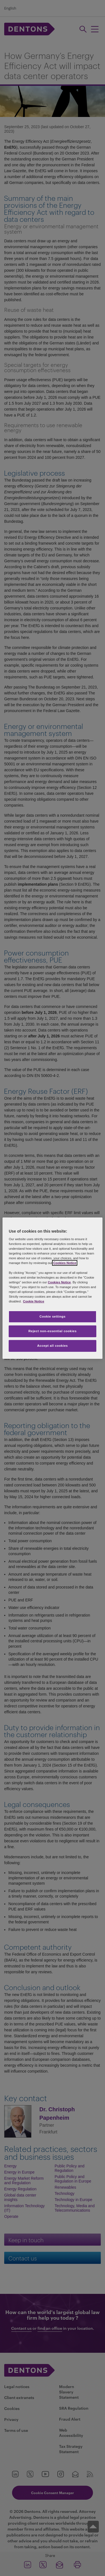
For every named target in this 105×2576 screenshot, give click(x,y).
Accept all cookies (52, 1345)
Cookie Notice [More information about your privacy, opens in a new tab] (33, 1301)
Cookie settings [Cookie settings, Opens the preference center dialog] (52, 1316)
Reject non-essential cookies (52, 1331)
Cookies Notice (64, 1263)
